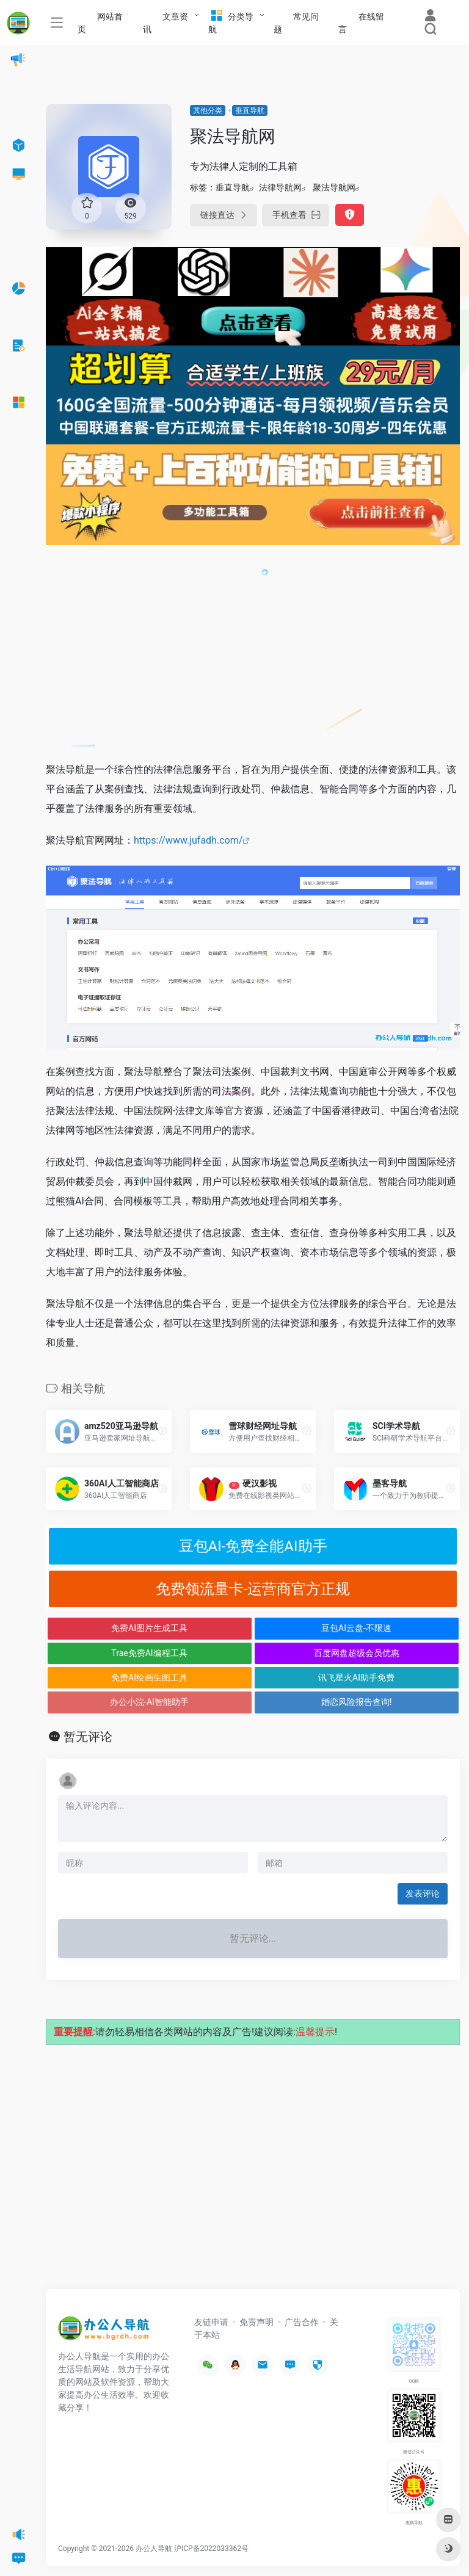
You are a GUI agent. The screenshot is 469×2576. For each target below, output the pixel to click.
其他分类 (207, 110)
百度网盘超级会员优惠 (356, 1653)
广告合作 (302, 2322)
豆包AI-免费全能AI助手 (253, 1546)
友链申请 (211, 2322)
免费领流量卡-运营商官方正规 (253, 1588)
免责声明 (256, 2322)
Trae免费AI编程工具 (149, 1653)
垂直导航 (249, 110)
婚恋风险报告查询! (356, 1702)
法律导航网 (280, 187)
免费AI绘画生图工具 (149, 1677)
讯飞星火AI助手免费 (356, 1677)
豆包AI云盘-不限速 (356, 1628)
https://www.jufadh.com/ (188, 840)
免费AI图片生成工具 (149, 1628)
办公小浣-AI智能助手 (149, 1702)
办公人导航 (154, 2548)
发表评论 (422, 1893)
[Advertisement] (253, 659)
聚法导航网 (334, 187)
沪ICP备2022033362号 (211, 2548)
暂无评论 (88, 1736)
